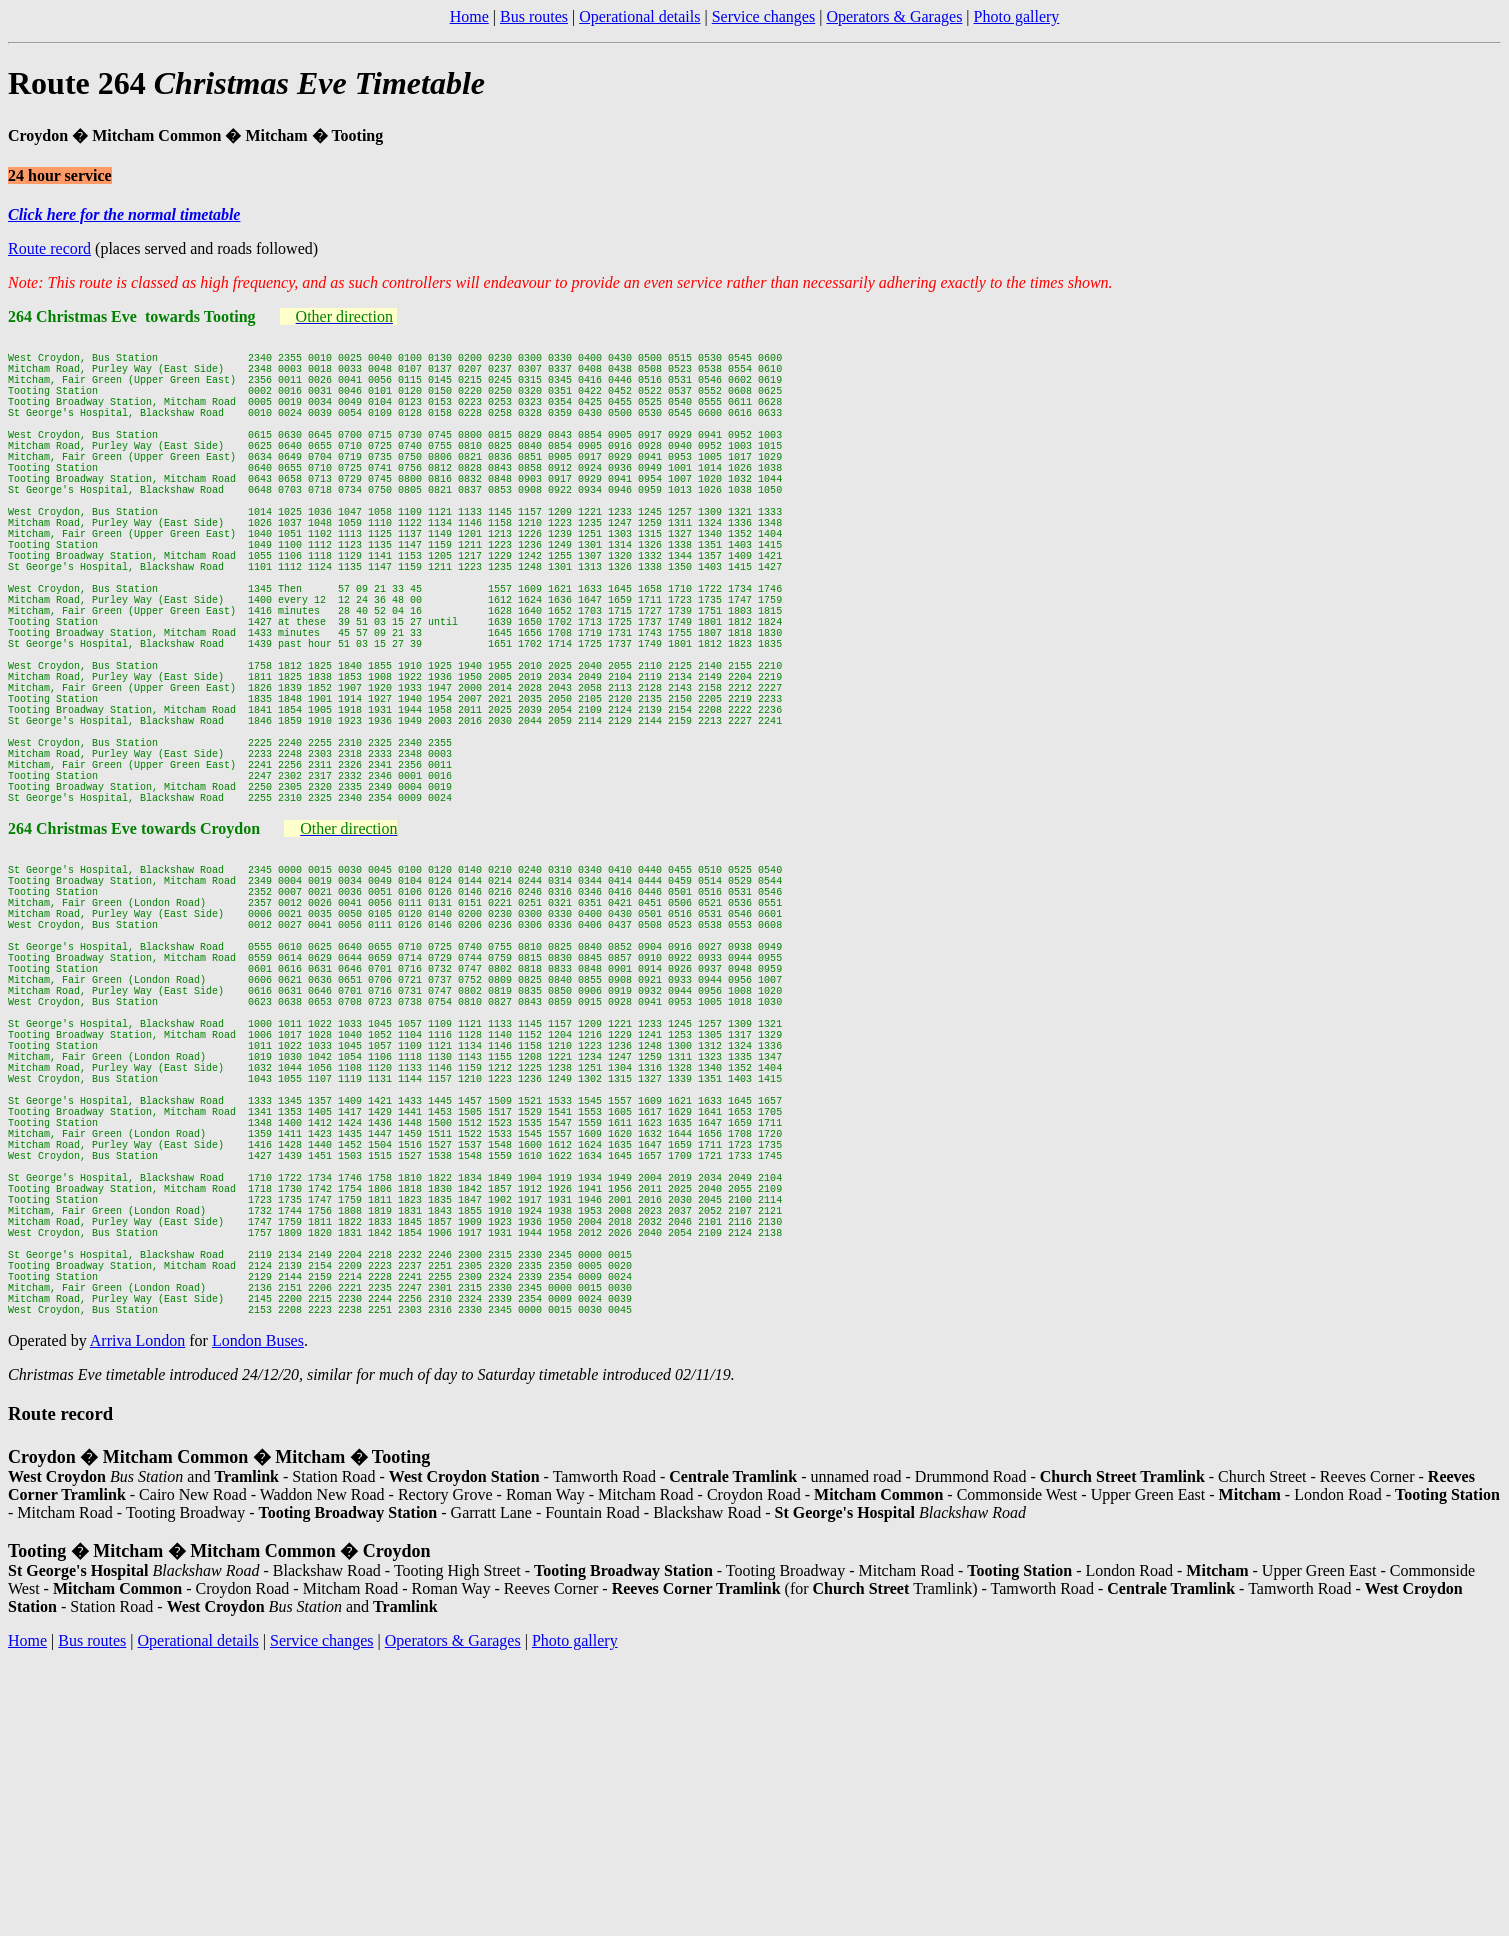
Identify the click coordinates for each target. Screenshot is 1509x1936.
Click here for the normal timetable (124, 214)
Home (469, 16)
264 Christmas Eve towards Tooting (132, 316)
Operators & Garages (894, 16)
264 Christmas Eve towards (104, 954)
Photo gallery (1017, 16)
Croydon (230, 954)
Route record (49, 248)
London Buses (258, 1592)
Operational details (639, 16)
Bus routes (534, 16)
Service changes (764, 16)
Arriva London (138, 1592)
